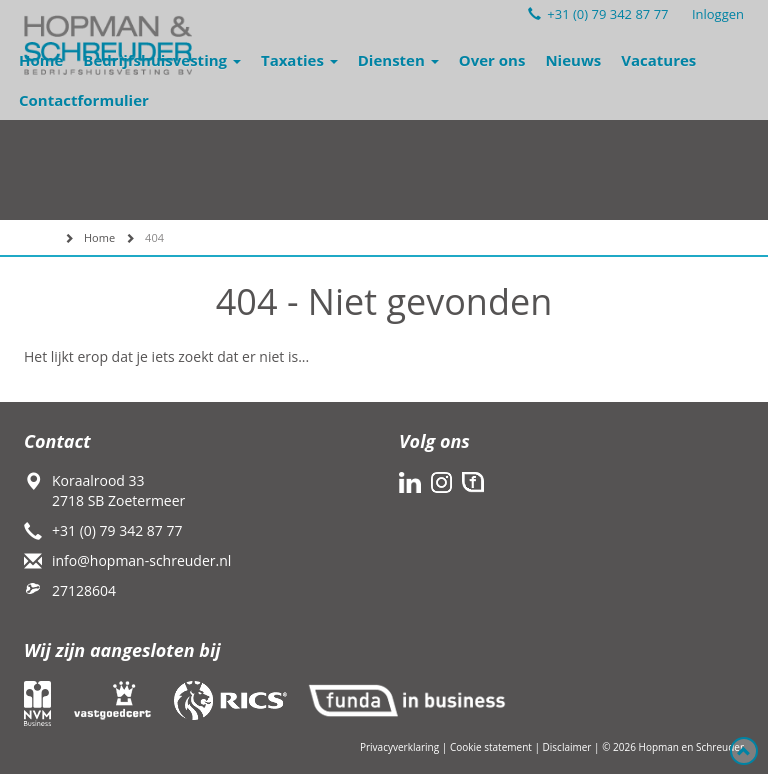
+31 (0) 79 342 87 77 (598, 14)
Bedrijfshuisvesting (162, 60)
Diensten (398, 60)
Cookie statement (491, 747)
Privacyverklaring (399, 747)
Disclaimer (567, 747)
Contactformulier (84, 100)
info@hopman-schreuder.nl (141, 560)
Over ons (492, 60)
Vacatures (658, 60)
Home (41, 60)
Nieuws (573, 60)
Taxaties (299, 60)
